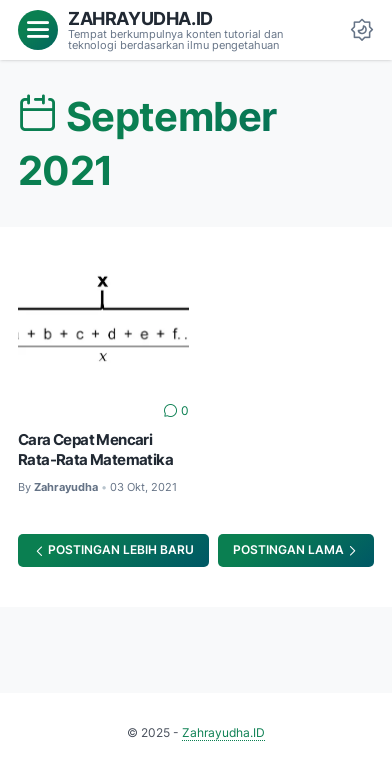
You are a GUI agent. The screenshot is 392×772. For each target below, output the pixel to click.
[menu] (38, 30)
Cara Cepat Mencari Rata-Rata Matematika (95, 450)
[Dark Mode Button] (362, 30)
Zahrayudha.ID (140, 18)
